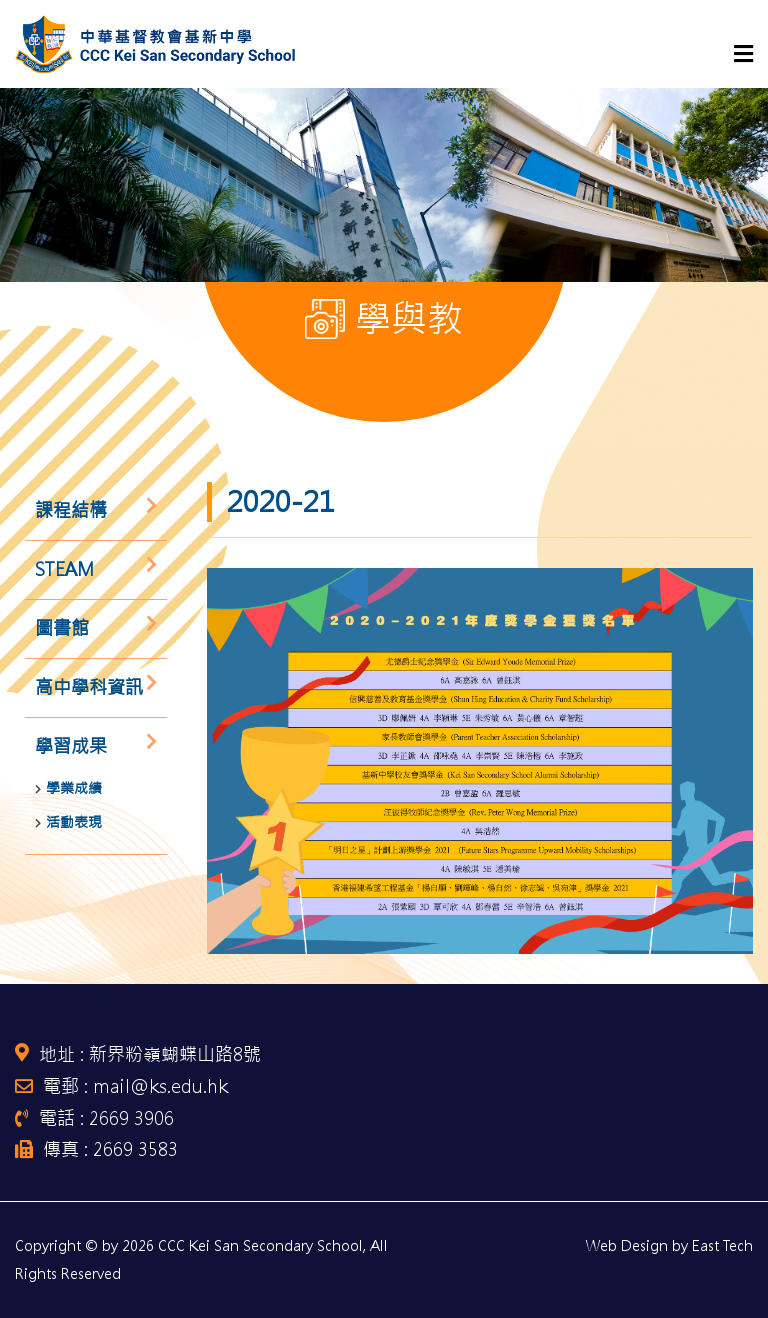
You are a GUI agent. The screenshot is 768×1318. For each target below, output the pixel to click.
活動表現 (74, 822)
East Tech (722, 1246)
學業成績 (74, 788)
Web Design (627, 1246)
